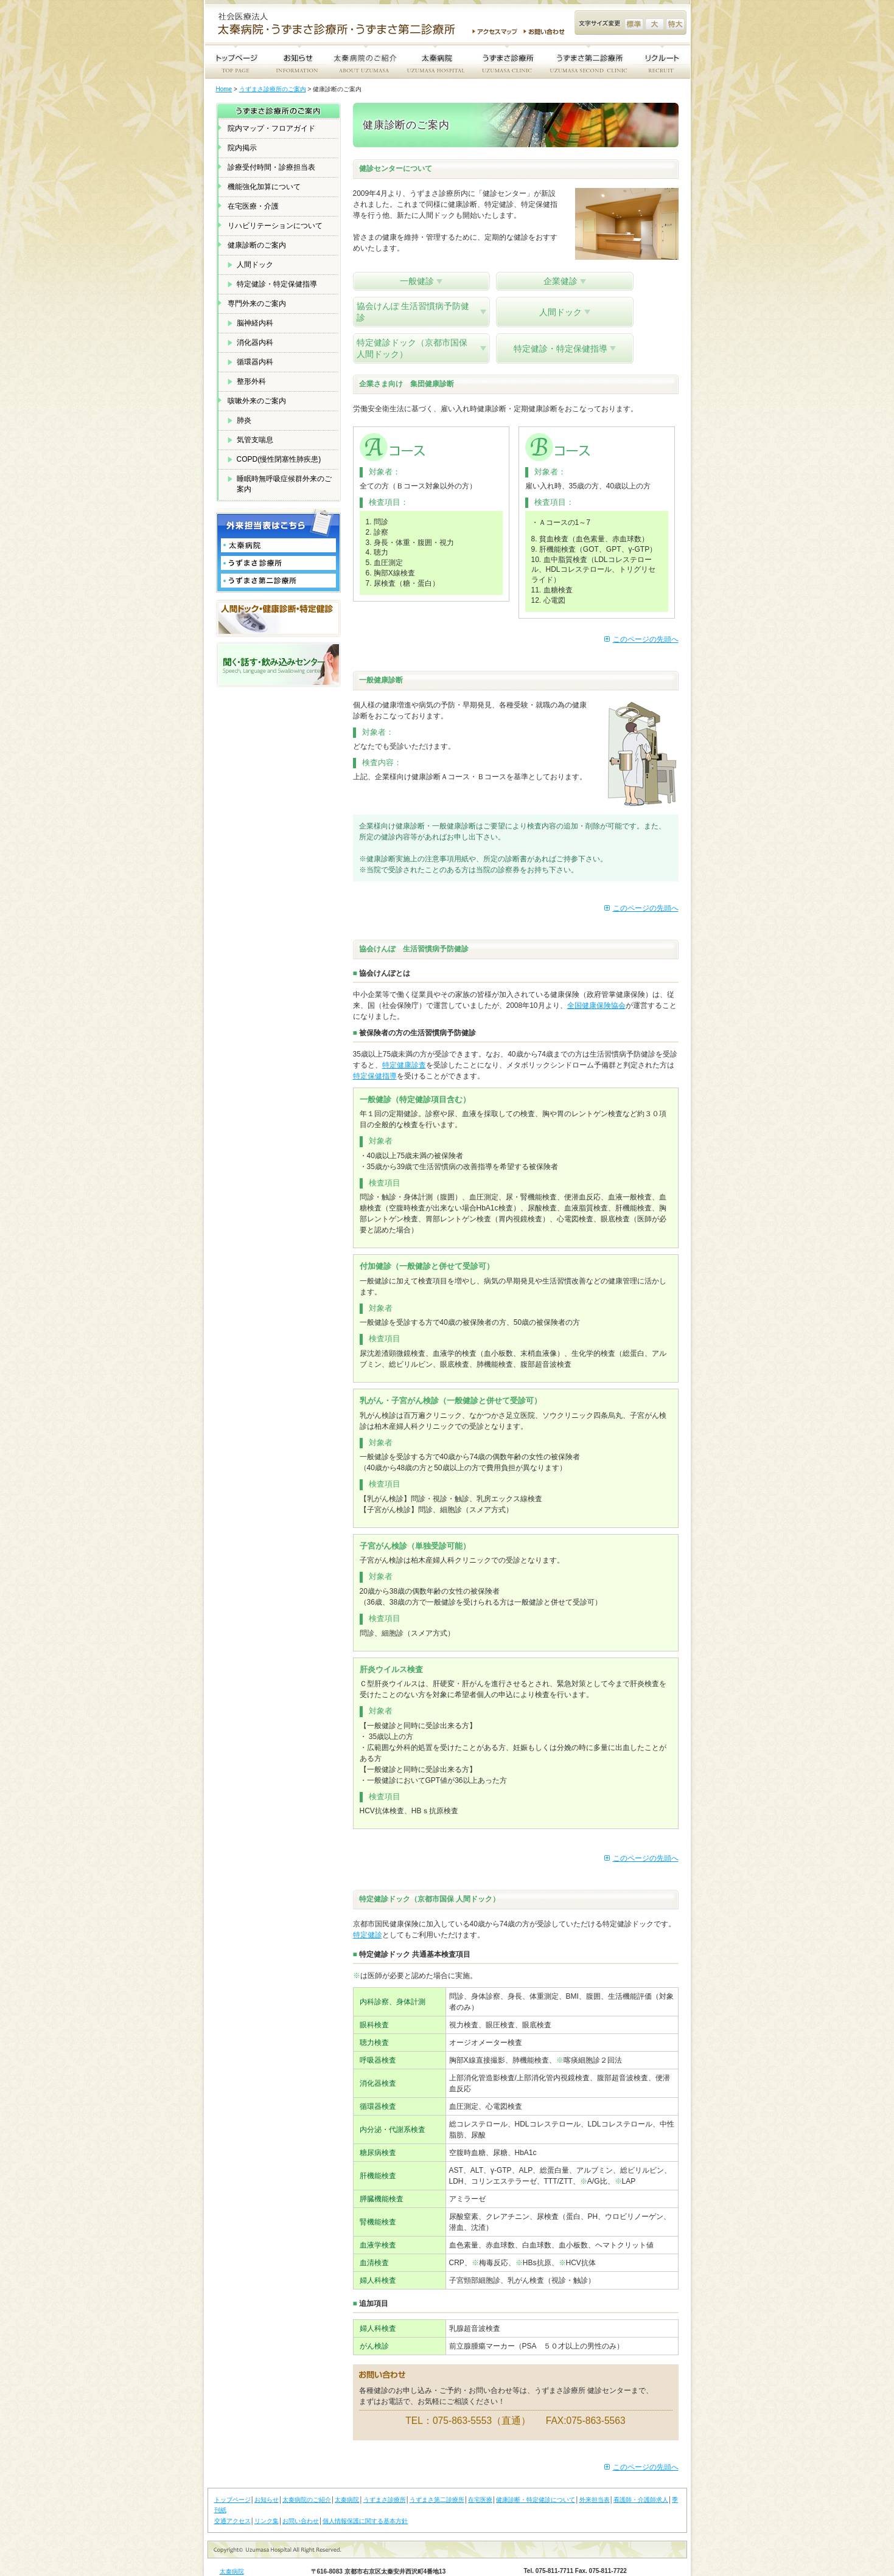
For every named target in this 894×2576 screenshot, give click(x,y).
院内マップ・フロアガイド (271, 128)
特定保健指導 (375, 1046)
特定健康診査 (404, 1035)
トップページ (232, 2470)
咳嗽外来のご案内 (257, 401)
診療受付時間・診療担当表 (271, 167)
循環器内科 (255, 362)
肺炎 (244, 420)
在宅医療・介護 (253, 206)
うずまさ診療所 (384, 2470)
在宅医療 (480, 2470)
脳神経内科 (255, 323)
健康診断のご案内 (257, 245)
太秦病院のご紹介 (306, 2470)
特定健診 (367, 1905)
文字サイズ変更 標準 (633, 24)
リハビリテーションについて (275, 225)
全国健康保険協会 (596, 975)
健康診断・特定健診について (535, 2470)
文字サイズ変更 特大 (675, 24)
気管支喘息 (255, 440)
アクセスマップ (494, 32)
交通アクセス (232, 2491)
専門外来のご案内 (257, 303)
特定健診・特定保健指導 (277, 284)
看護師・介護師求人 (640, 2470)
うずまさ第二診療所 (437, 2470)
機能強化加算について (264, 186)
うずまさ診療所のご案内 (272, 89)
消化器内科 (255, 342)
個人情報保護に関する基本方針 (365, 2491)
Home (224, 89)
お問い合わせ (545, 32)
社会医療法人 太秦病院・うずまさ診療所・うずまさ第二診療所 (341, 25)
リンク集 (266, 2491)
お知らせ (266, 2470)
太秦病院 (347, 2470)
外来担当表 (594, 2470)
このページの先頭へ (646, 609)
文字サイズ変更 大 (654, 24)
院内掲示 (242, 148)
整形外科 (251, 381)
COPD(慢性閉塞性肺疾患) (279, 459)
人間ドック (255, 264)
